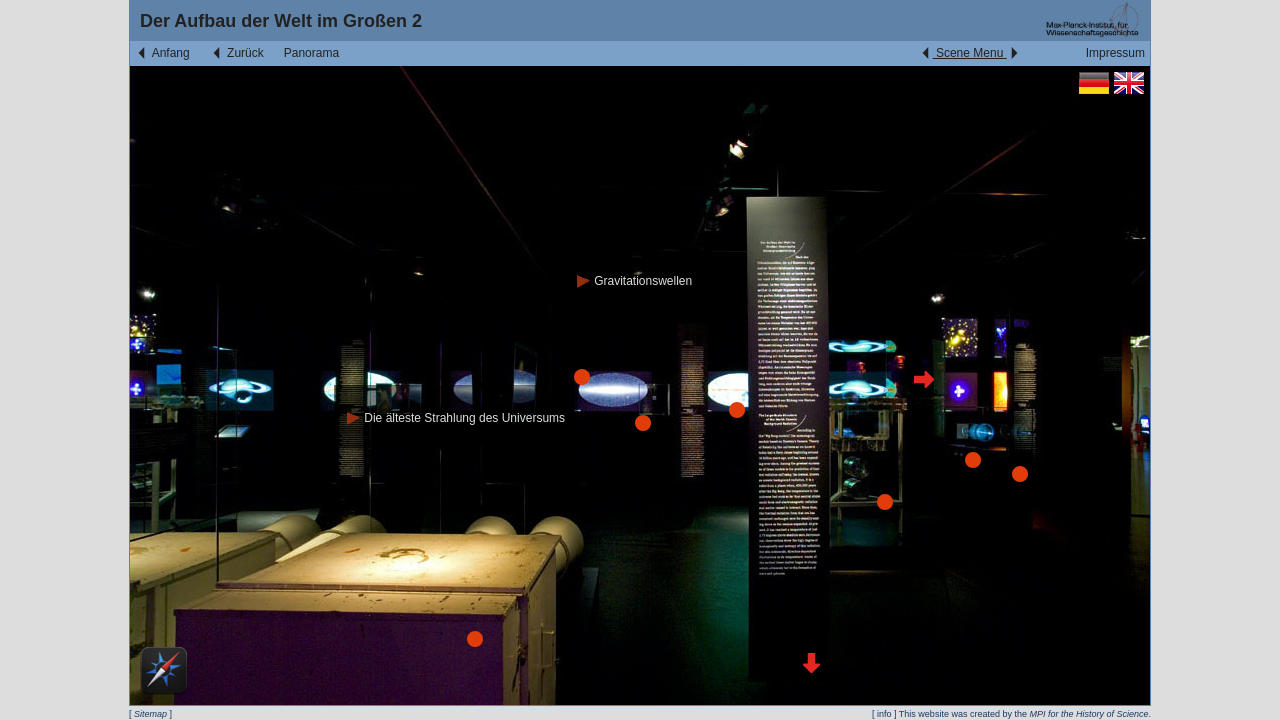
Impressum (1115, 53)
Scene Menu (969, 53)
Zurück (237, 53)
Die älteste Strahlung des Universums (456, 418)
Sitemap (150, 714)
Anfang (162, 53)
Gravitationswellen (634, 281)
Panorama (311, 53)
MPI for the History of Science (1088, 714)
